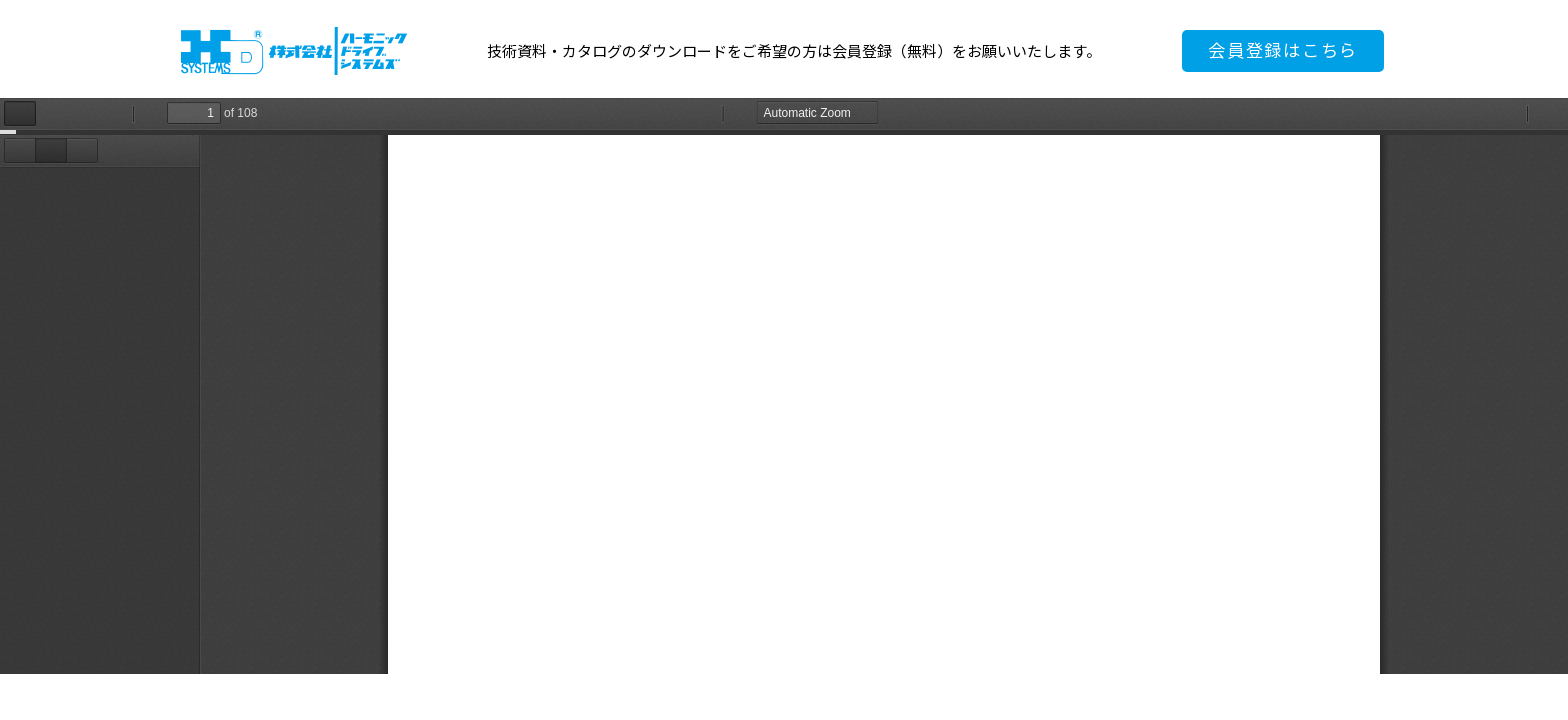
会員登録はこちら (1283, 50)
